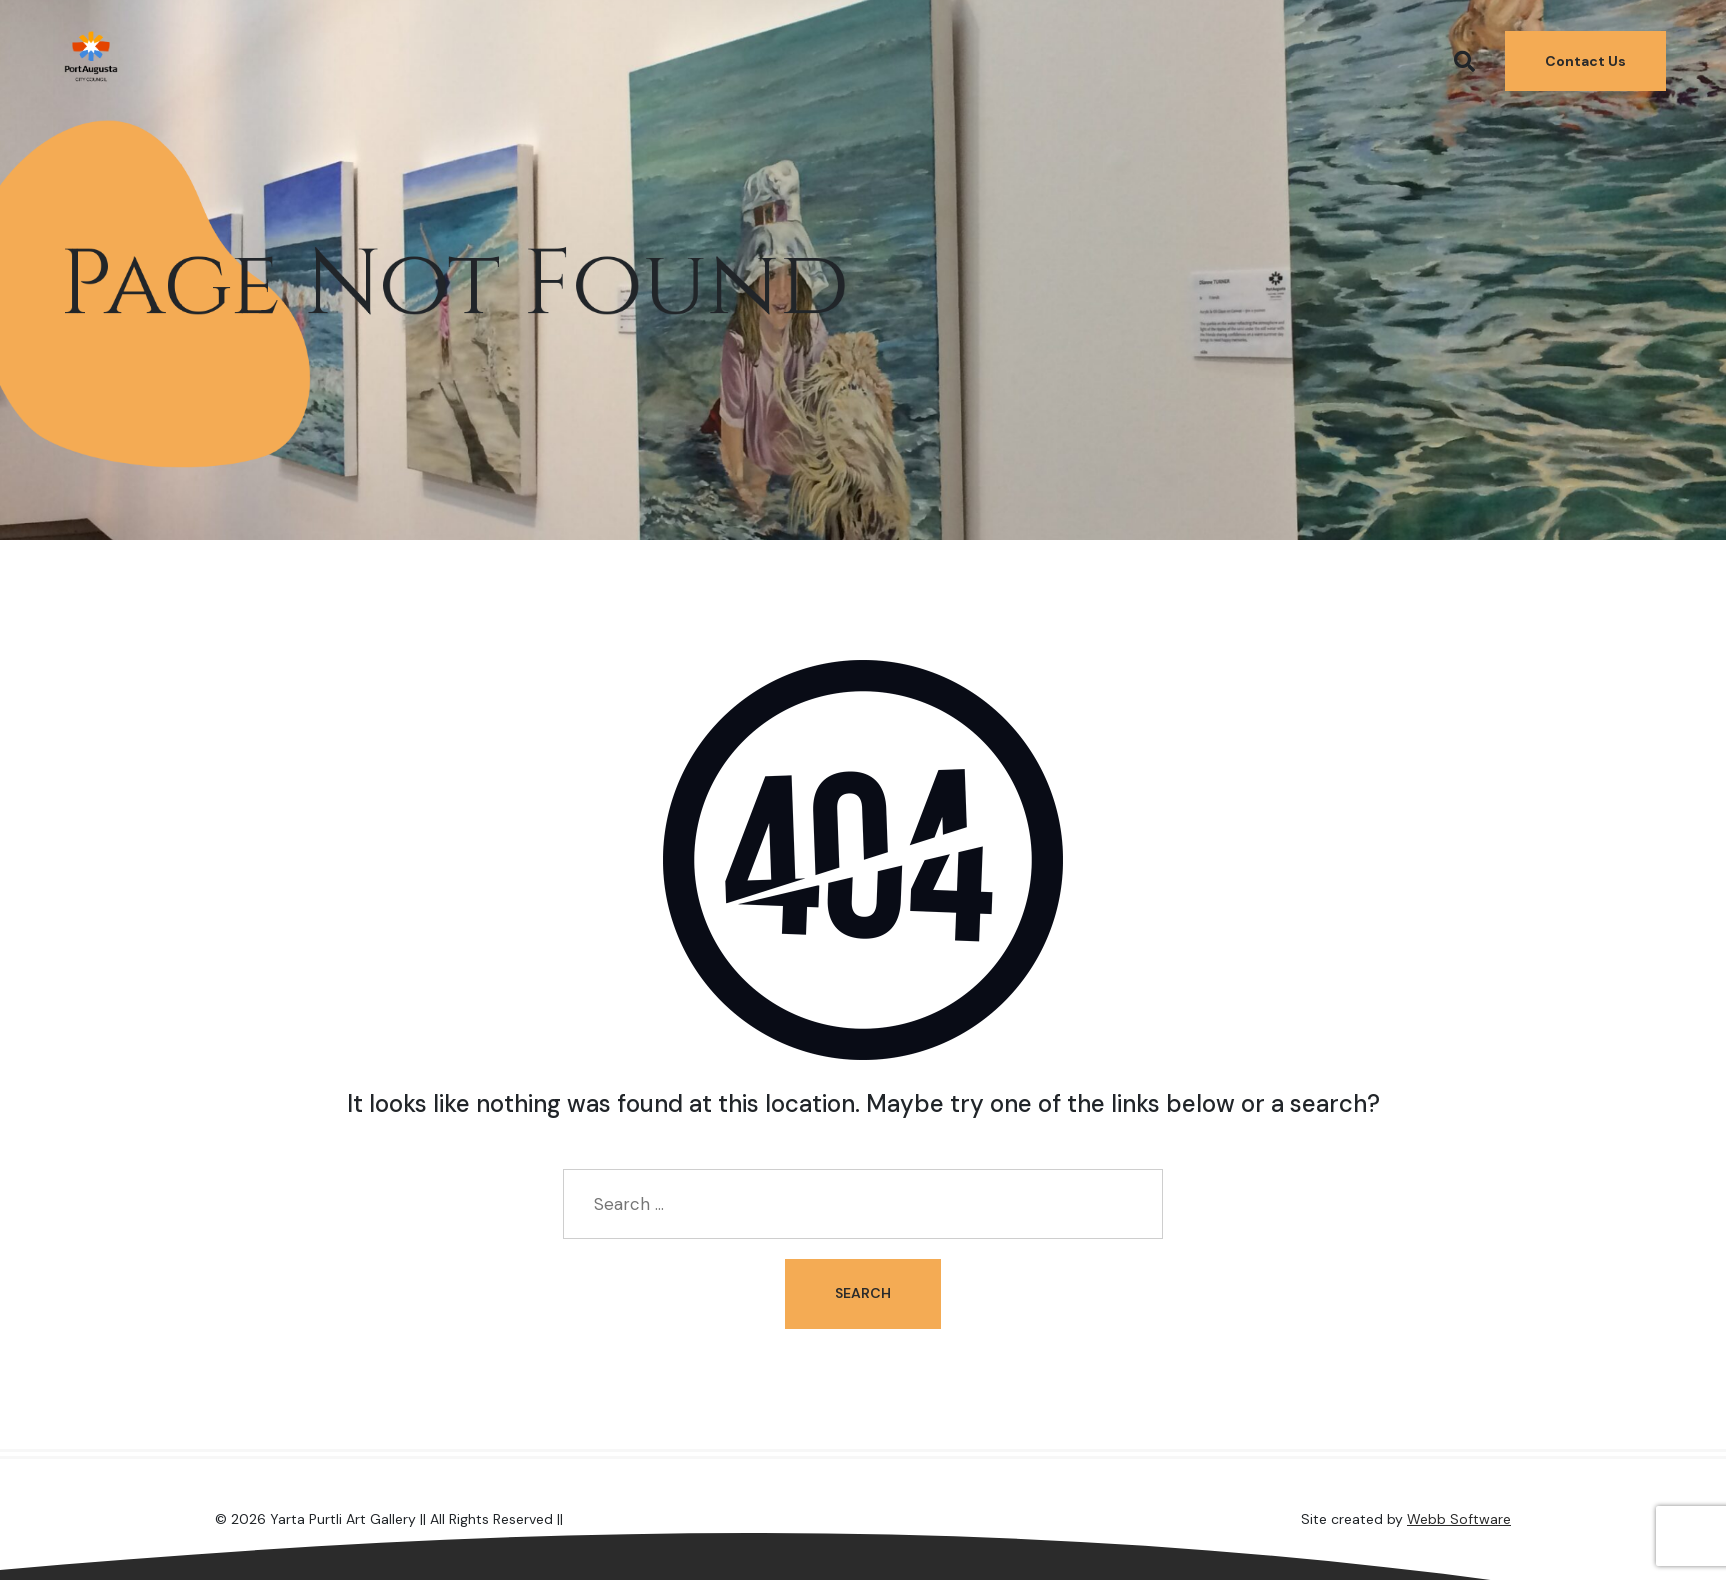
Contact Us (1585, 56)
